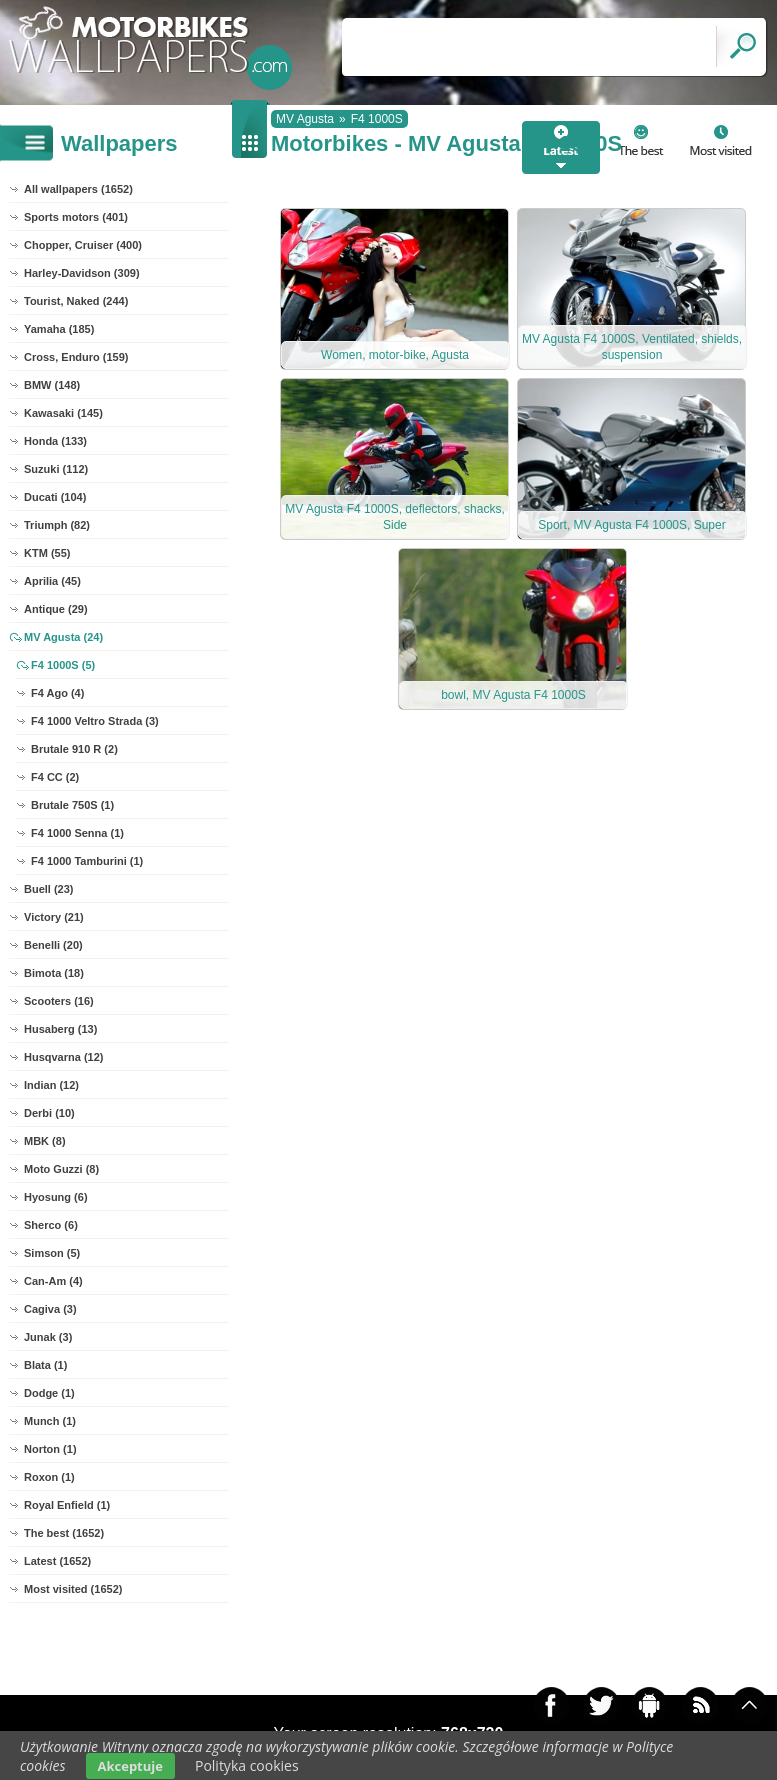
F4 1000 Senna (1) (77, 833)
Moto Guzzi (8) (61, 1169)
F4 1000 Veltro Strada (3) (95, 721)
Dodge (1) (49, 1393)
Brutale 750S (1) (72, 805)
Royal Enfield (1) (67, 1505)
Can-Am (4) (53, 1281)
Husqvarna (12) (63, 1057)
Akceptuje (130, 1766)
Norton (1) (50, 1449)
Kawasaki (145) (63, 413)
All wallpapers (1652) (78, 189)
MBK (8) (45, 1141)
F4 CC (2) (55, 777)
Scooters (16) (59, 1001)
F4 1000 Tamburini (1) (87, 861)
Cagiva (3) (50, 1309)
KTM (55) (47, 553)
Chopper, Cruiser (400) (83, 245)
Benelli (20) (53, 945)
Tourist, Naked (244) (76, 301)
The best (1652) (64, 1533)
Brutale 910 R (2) (74, 749)
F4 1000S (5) (63, 665)
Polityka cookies (247, 1765)
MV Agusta (305, 119)
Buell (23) (49, 889)
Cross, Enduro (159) (76, 357)
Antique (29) (56, 609)
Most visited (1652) (73, 1589)
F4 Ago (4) (57, 693)
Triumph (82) (57, 525)
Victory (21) (54, 917)
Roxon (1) (49, 1477)
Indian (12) (51, 1085)
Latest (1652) (57, 1561)
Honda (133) (55, 441)
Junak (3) (48, 1337)
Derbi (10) (49, 1113)
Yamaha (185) (59, 329)
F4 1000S (377, 119)
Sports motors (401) (76, 217)
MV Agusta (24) (63, 637)
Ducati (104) (55, 497)
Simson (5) (52, 1253)
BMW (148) (52, 385)
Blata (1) (45, 1365)
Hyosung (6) (56, 1197)
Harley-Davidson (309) (82, 273)
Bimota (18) (54, 973)
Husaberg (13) (60, 1029)
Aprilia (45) (52, 581)
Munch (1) (50, 1421)
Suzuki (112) (56, 469)
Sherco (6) (51, 1225)
